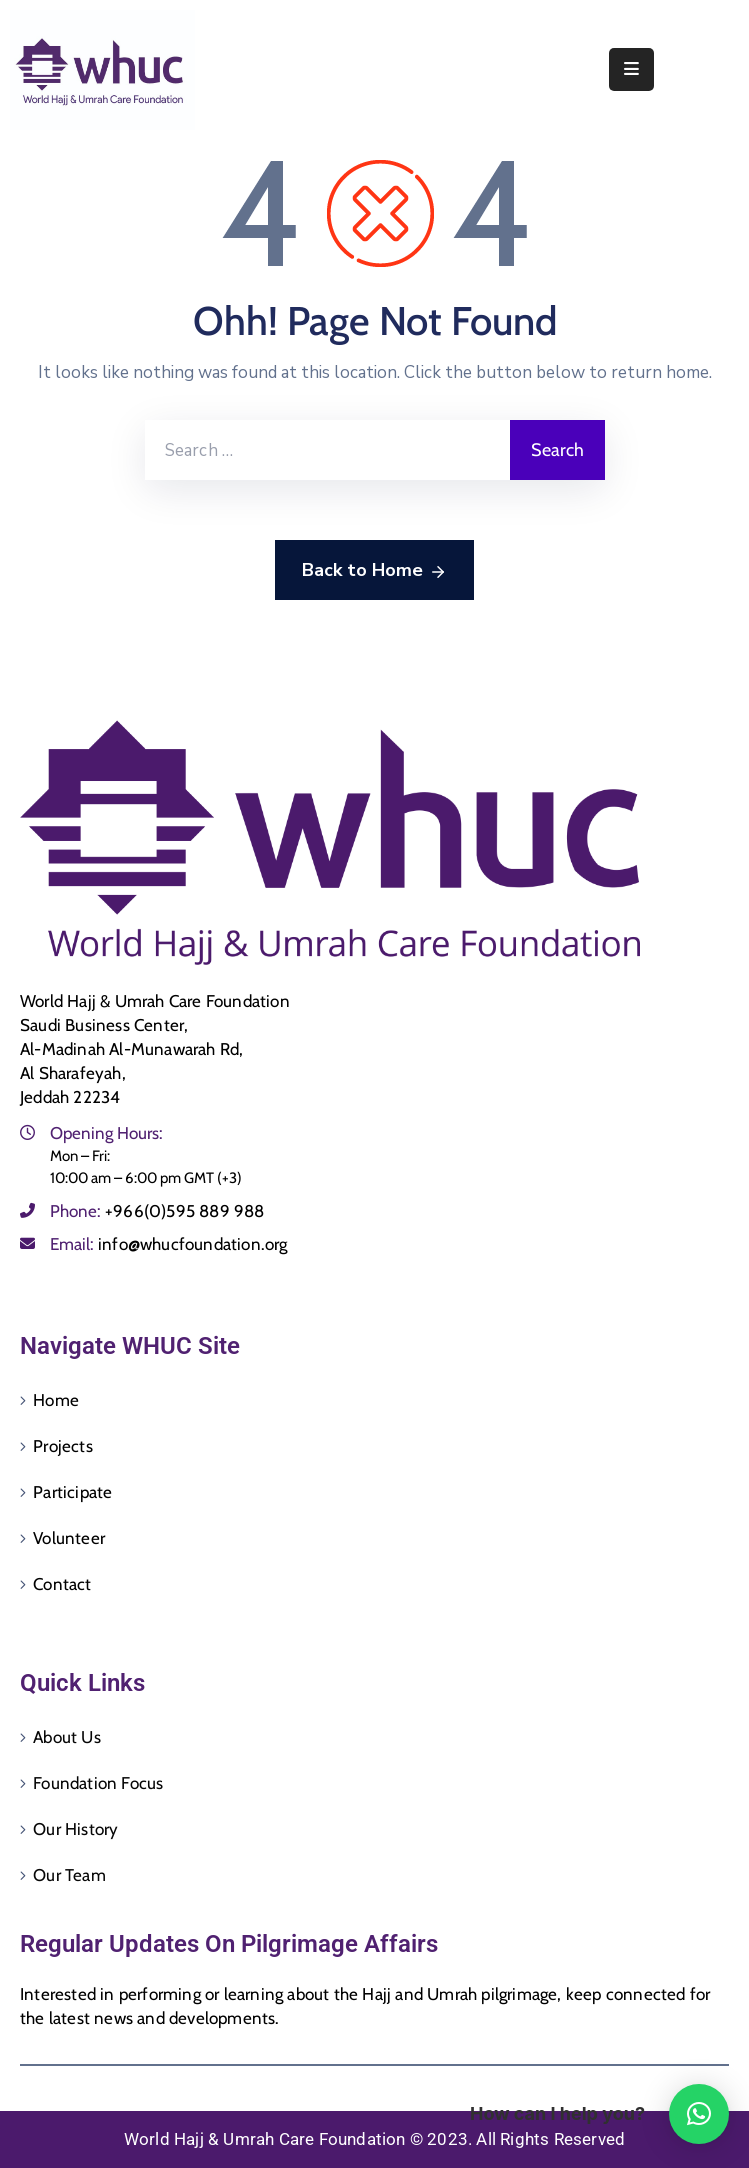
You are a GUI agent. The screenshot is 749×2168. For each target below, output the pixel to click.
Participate (72, 1492)
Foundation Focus (98, 1783)
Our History (75, 1829)
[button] (699, 2114)
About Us (67, 1737)
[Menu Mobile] (631, 69)
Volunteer (69, 1538)
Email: (169, 1244)
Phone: (157, 1211)
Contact (62, 1584)
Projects (63, 1446)
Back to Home (374, 571)
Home (56, 1400)
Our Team (69, 1875)
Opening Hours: (106, 1133)
